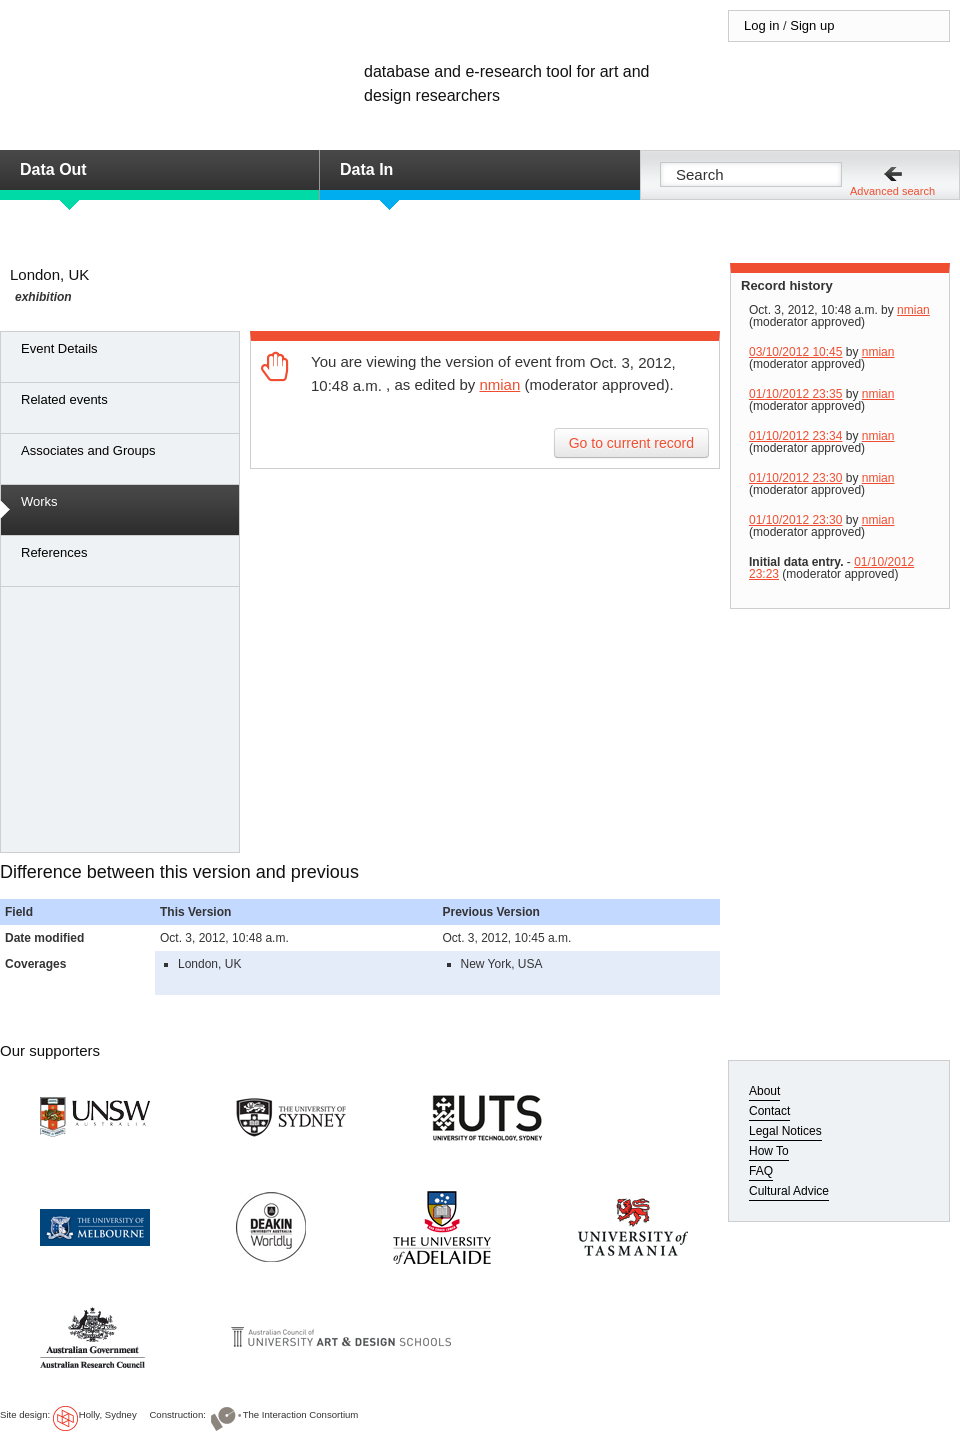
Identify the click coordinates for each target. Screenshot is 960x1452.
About (764, 1091)
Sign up (812, 25)
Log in (761, 25)
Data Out (53, 169)
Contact (769, 1111)
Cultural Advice (789, 1191)
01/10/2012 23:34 (795, 436)
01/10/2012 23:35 (795, 394)
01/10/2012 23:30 (795, 478)
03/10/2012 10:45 (795, 352)
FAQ (761, 1171)
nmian (499, 384)
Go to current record (631, 443)
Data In (366, 169)
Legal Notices (785, 1131)
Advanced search (892, 191)
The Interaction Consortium (301, 1414)
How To (769, 1151)
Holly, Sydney (108, 1414)
